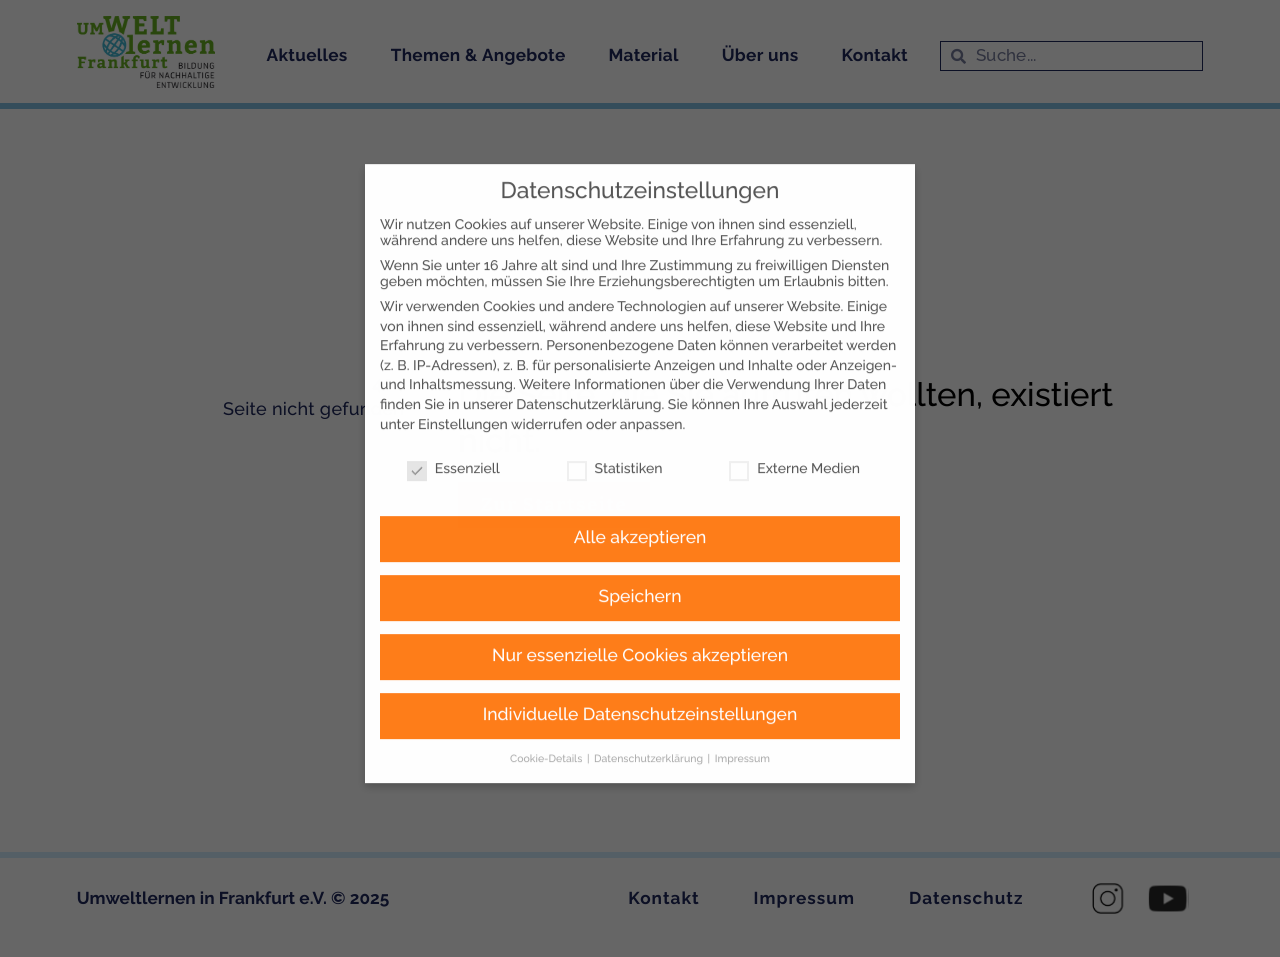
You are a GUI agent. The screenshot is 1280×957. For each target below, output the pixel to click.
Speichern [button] (640, 565)
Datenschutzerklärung (588, 373)
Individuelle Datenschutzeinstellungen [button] (640, 683)
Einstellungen (463, 393)
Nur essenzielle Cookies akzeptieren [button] (640, 624)
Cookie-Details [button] (547, 727)
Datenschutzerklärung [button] (650, 727)
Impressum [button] (742, 727)
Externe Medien (794, 438)
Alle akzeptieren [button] (640, 506)
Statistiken (615, 438)
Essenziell (453, 438)
